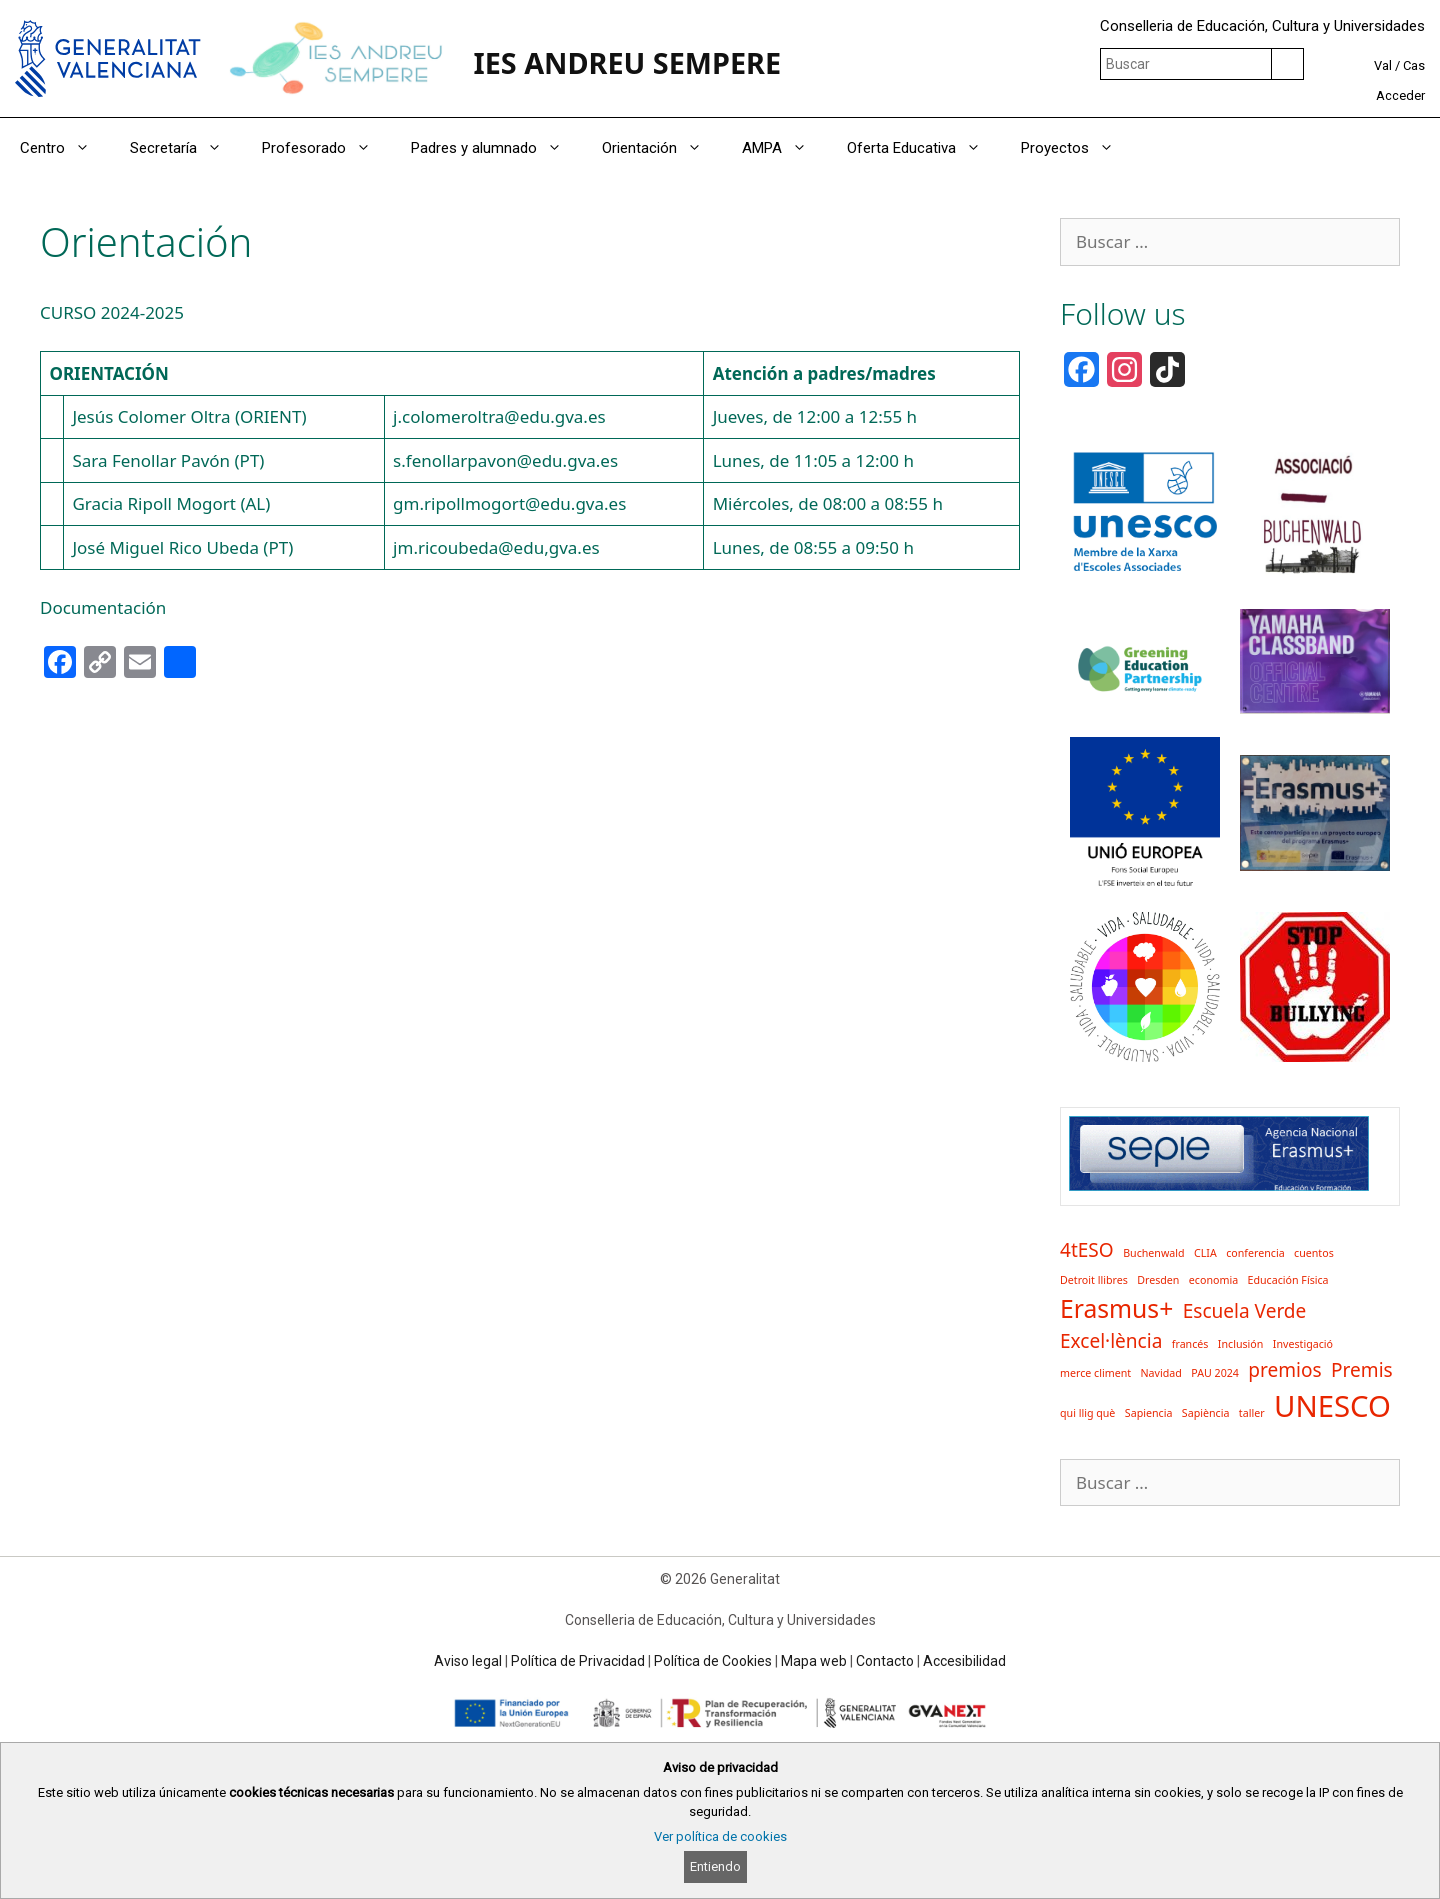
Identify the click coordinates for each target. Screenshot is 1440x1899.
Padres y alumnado (496, 148)
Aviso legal (468, 1661)
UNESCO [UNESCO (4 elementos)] (1332, 1406)
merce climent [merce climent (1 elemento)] (1095, 1373)
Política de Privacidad (578, 1661)
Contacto (885, 1661)
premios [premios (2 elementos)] (1284, 1370)
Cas (1414, 65)
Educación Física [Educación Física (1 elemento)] (1288, 1280)
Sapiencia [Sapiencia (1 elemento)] (1149, 1413)
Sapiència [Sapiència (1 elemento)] (1206, 1413)
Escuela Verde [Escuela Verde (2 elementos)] (1245, 1311)
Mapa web (814, 1661)
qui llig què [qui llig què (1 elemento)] (1087, 1413)
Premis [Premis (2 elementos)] (1362, 1370)
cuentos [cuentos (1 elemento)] (1314, 1253)
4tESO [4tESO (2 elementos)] (1087, 1250)
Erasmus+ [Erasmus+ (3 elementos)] (1116, 1308)
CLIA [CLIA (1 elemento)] (1205, 1253)
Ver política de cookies (720, 1836)
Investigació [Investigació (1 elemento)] (1303, 1344)
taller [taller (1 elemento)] (1252, 1413)
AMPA (784, 148)
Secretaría (186, 148)
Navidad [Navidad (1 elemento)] (1161, 1373)
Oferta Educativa (924, 148)
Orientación (662, 148)
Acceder (1400, 95)
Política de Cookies (713, 1661)
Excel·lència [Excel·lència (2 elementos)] (1111, 1341)
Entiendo (715, 1866)
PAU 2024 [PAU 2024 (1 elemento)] (1215, 1373)
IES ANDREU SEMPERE (627, 62)
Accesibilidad (964, 1661)
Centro (65, 148)
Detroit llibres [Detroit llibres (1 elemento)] (1094, 1280)
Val (1383, 65)
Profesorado (326, 148)
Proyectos (1077, 148)
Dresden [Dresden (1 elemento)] (1158, 1280)
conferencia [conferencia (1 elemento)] (1255, 1253)
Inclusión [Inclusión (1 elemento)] (1241, 1344)
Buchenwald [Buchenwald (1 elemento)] (1153, 1253)
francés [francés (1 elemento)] (1190, 1344)
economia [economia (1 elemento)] (1213, 1280)
